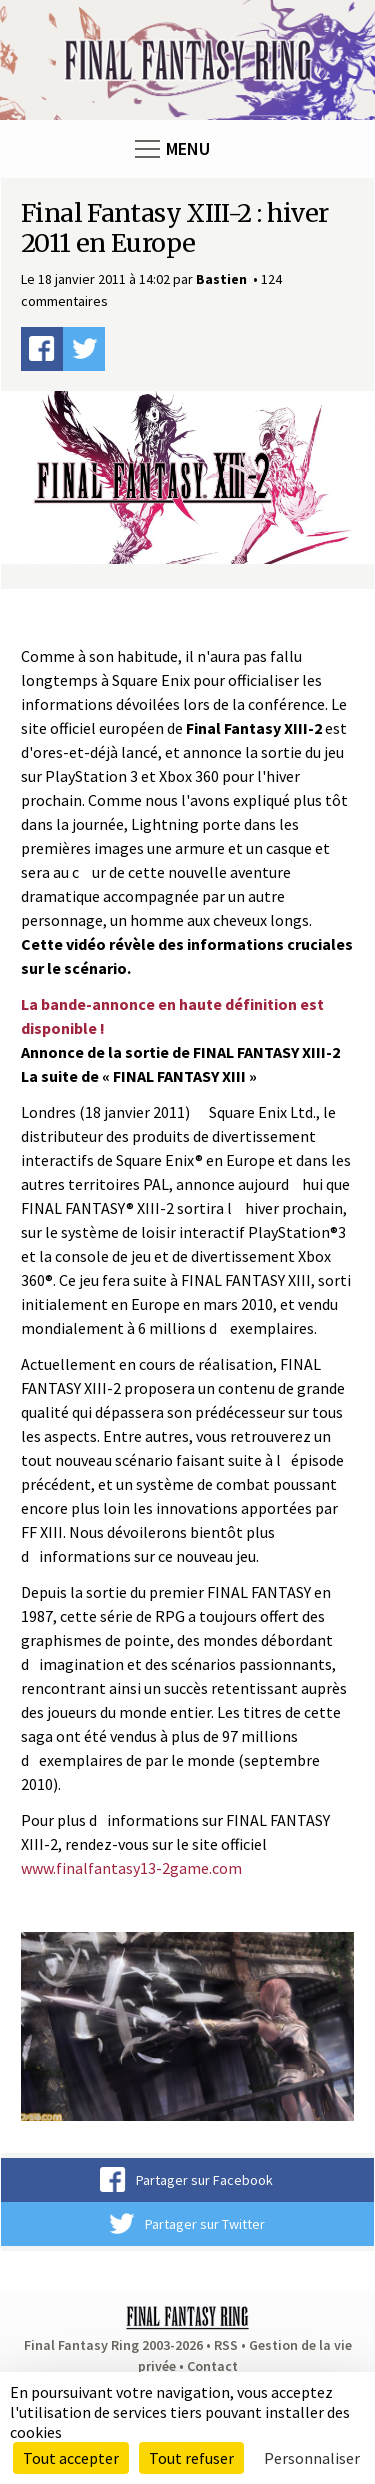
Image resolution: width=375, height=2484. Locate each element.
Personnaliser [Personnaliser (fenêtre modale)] (312, 2458)
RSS (226, 2345)
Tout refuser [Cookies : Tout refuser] (191, 2458)
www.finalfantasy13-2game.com (131, 1868)
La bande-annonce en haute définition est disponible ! (172, 1016)
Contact (212, 2366)
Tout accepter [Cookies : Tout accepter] (71, 2458)
